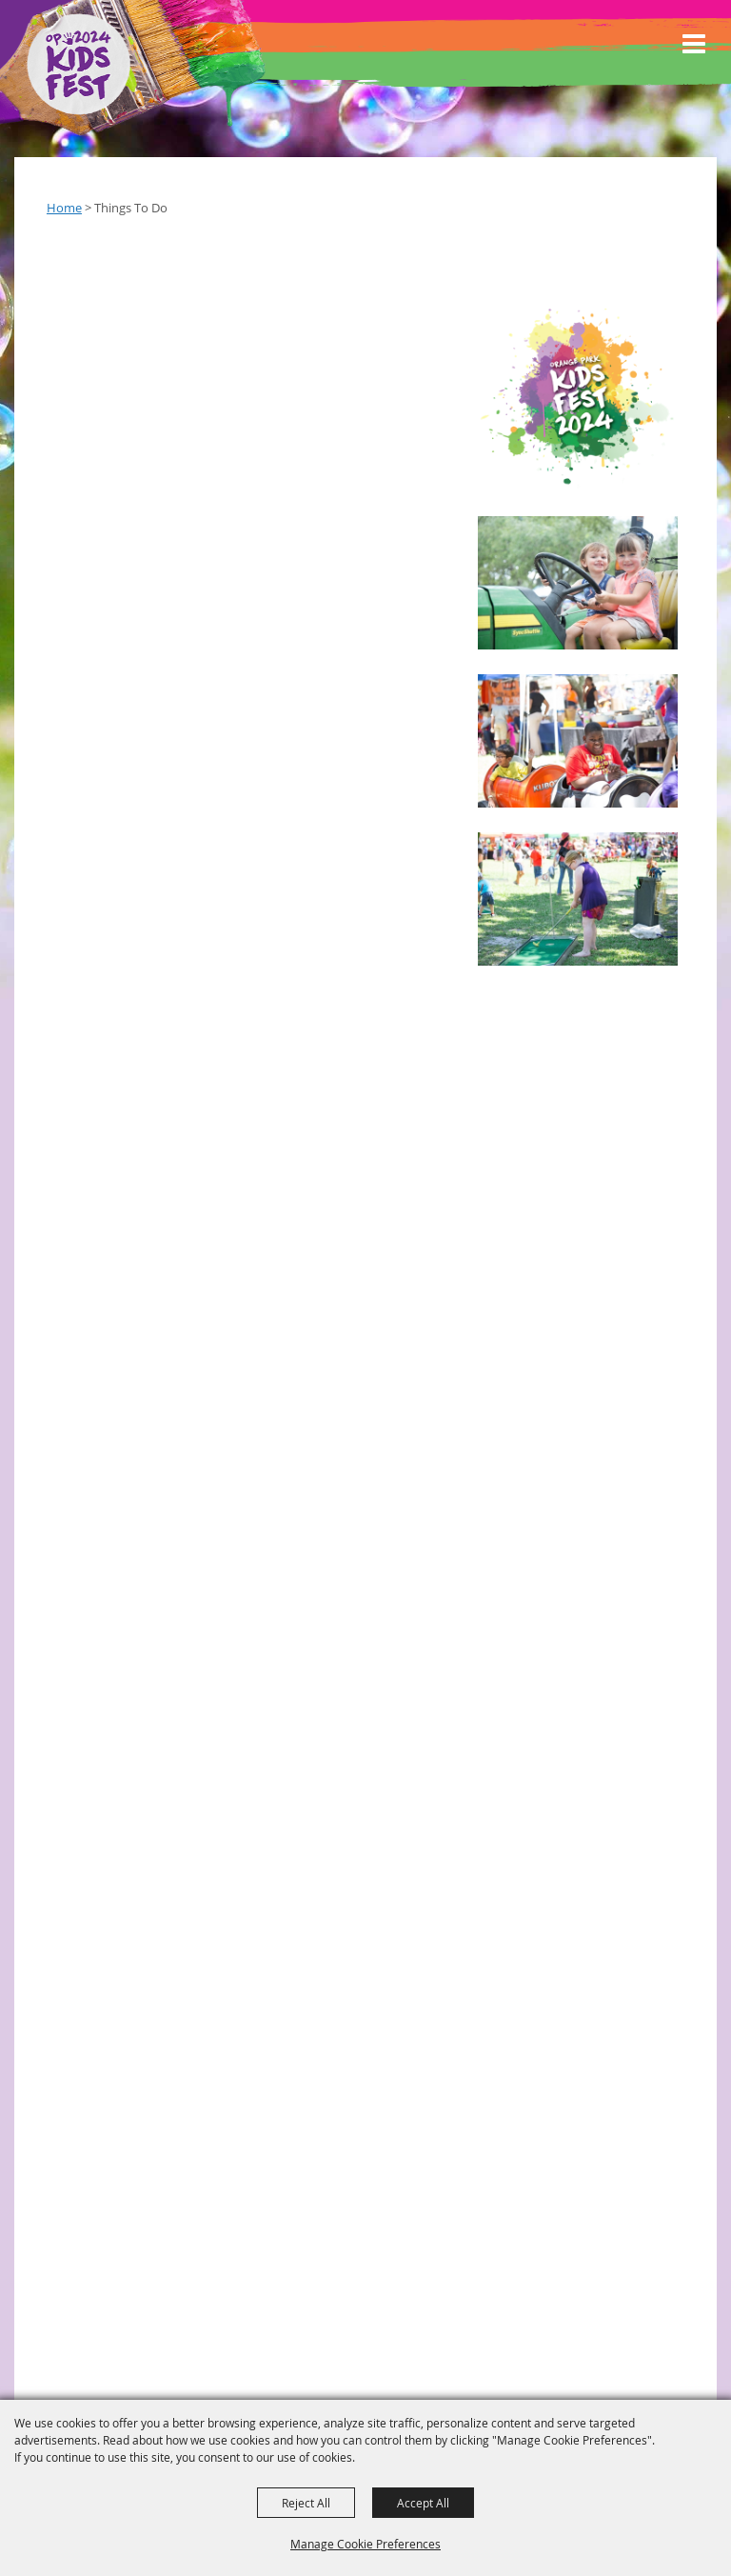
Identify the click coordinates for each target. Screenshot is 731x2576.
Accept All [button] (423, 2502)
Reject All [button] (306, 2502)
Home (64, 207)
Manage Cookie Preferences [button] (365, 2543)
